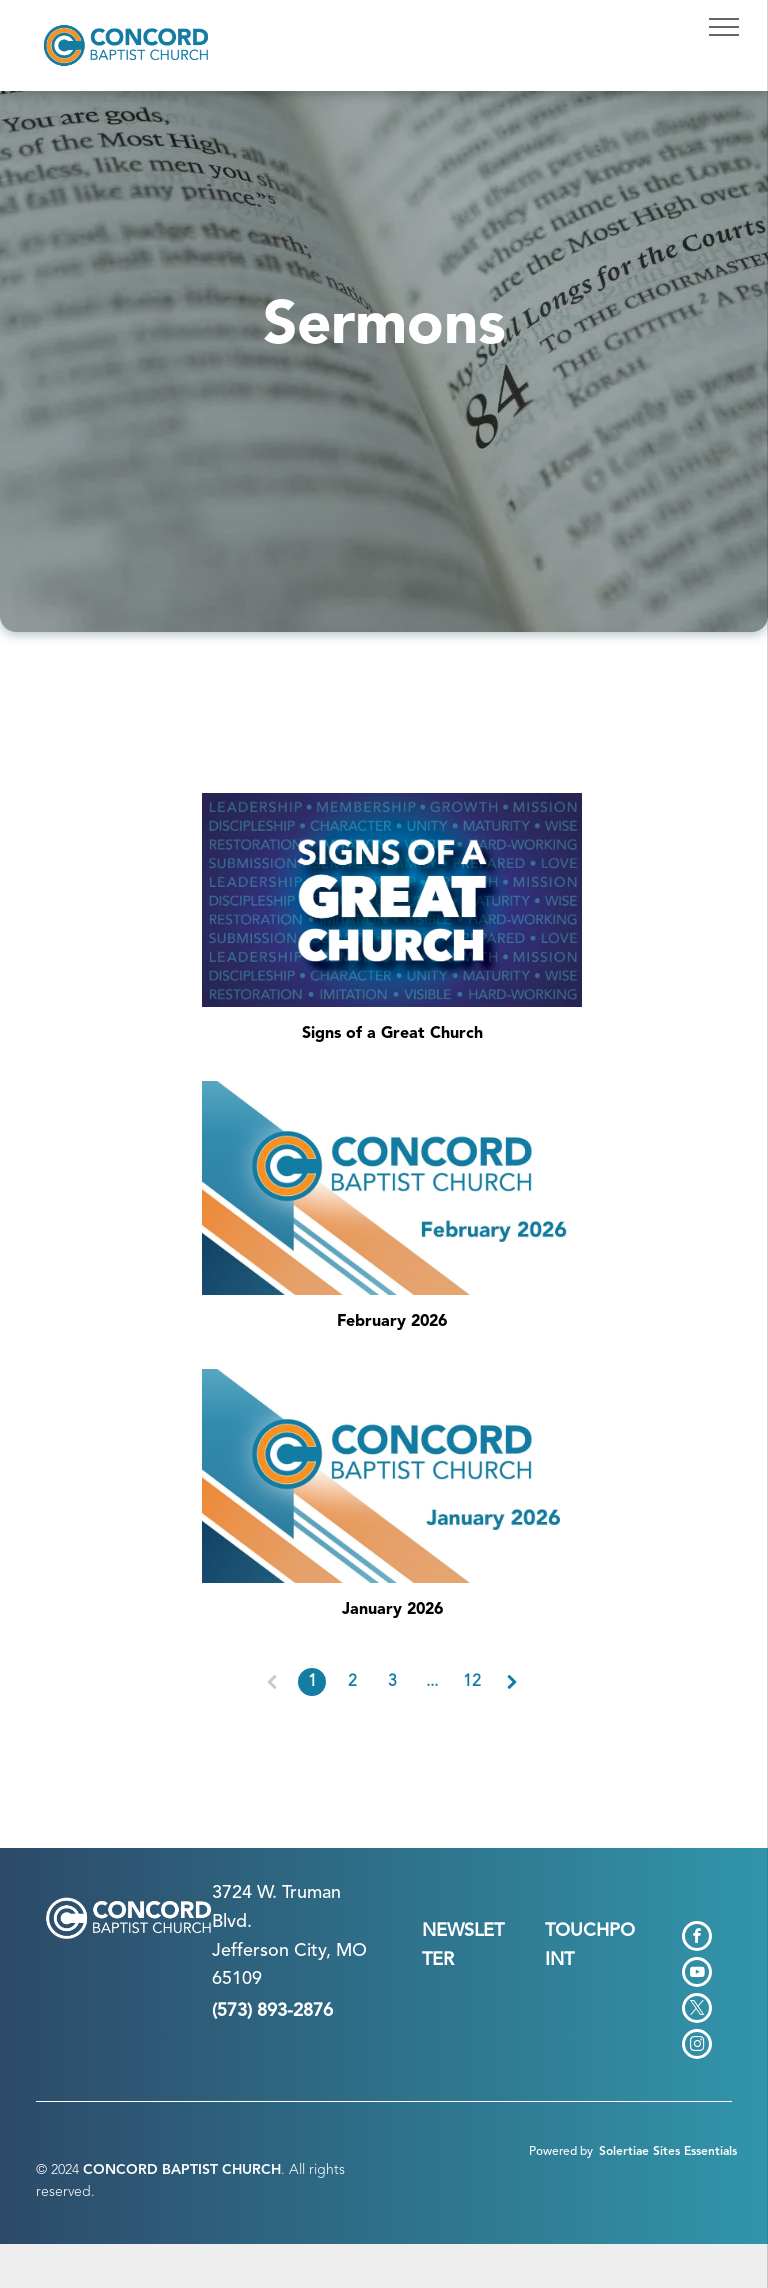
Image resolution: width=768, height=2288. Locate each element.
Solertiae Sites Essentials (668, 2152)
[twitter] (697, 2010)
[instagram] (697, 2046)
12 (472, 1682)
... (432, 1682)
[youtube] (697, 1974)
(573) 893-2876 (272, 2011)
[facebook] (697, 1938)
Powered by (561, 2152)
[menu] (724, 27)
